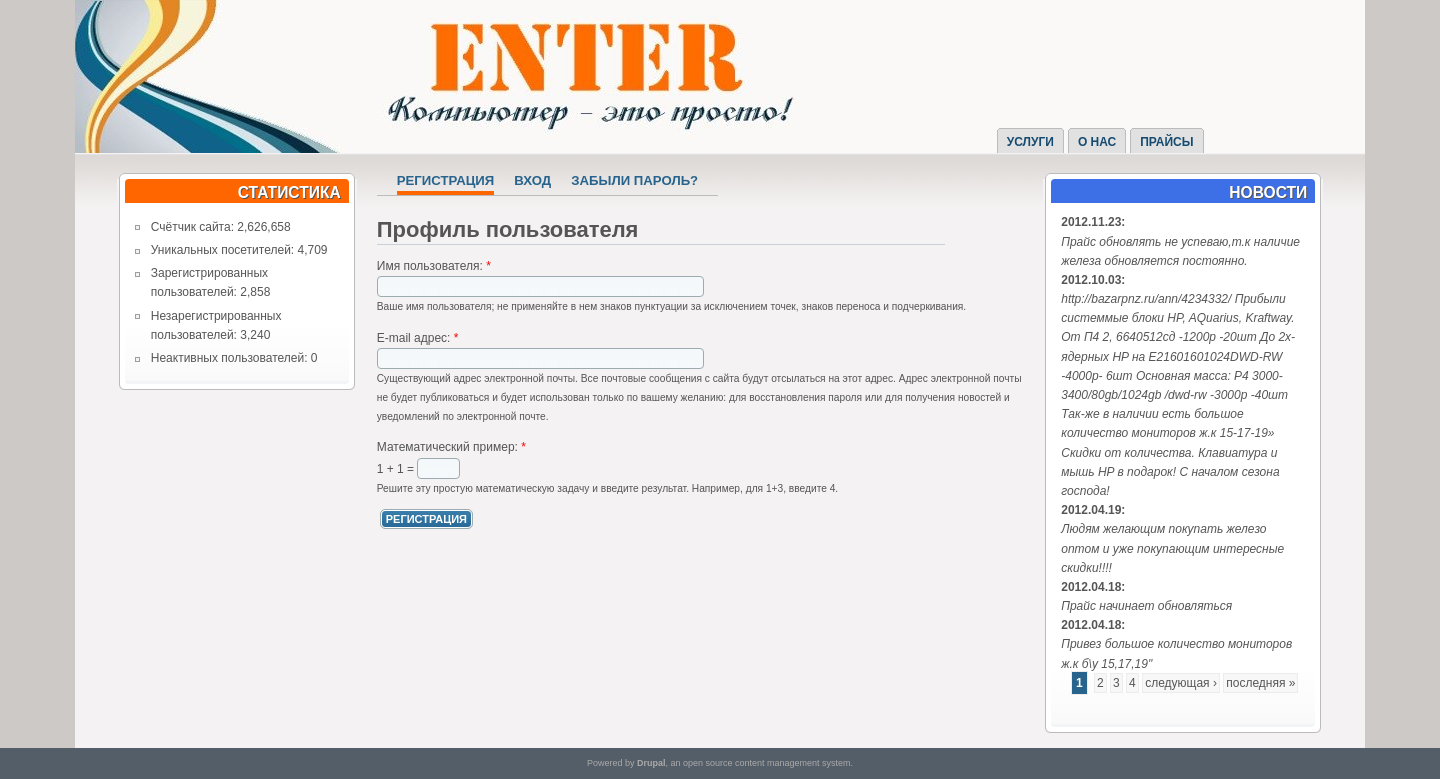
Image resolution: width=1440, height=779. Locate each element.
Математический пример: (451, 447)
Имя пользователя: (434, 266)
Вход (532, 180)
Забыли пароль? (634, 180)
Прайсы (1166, 142)
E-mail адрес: (418, 338)
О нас (1097, 142)
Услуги (1030, 142)
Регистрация (446, 180)
